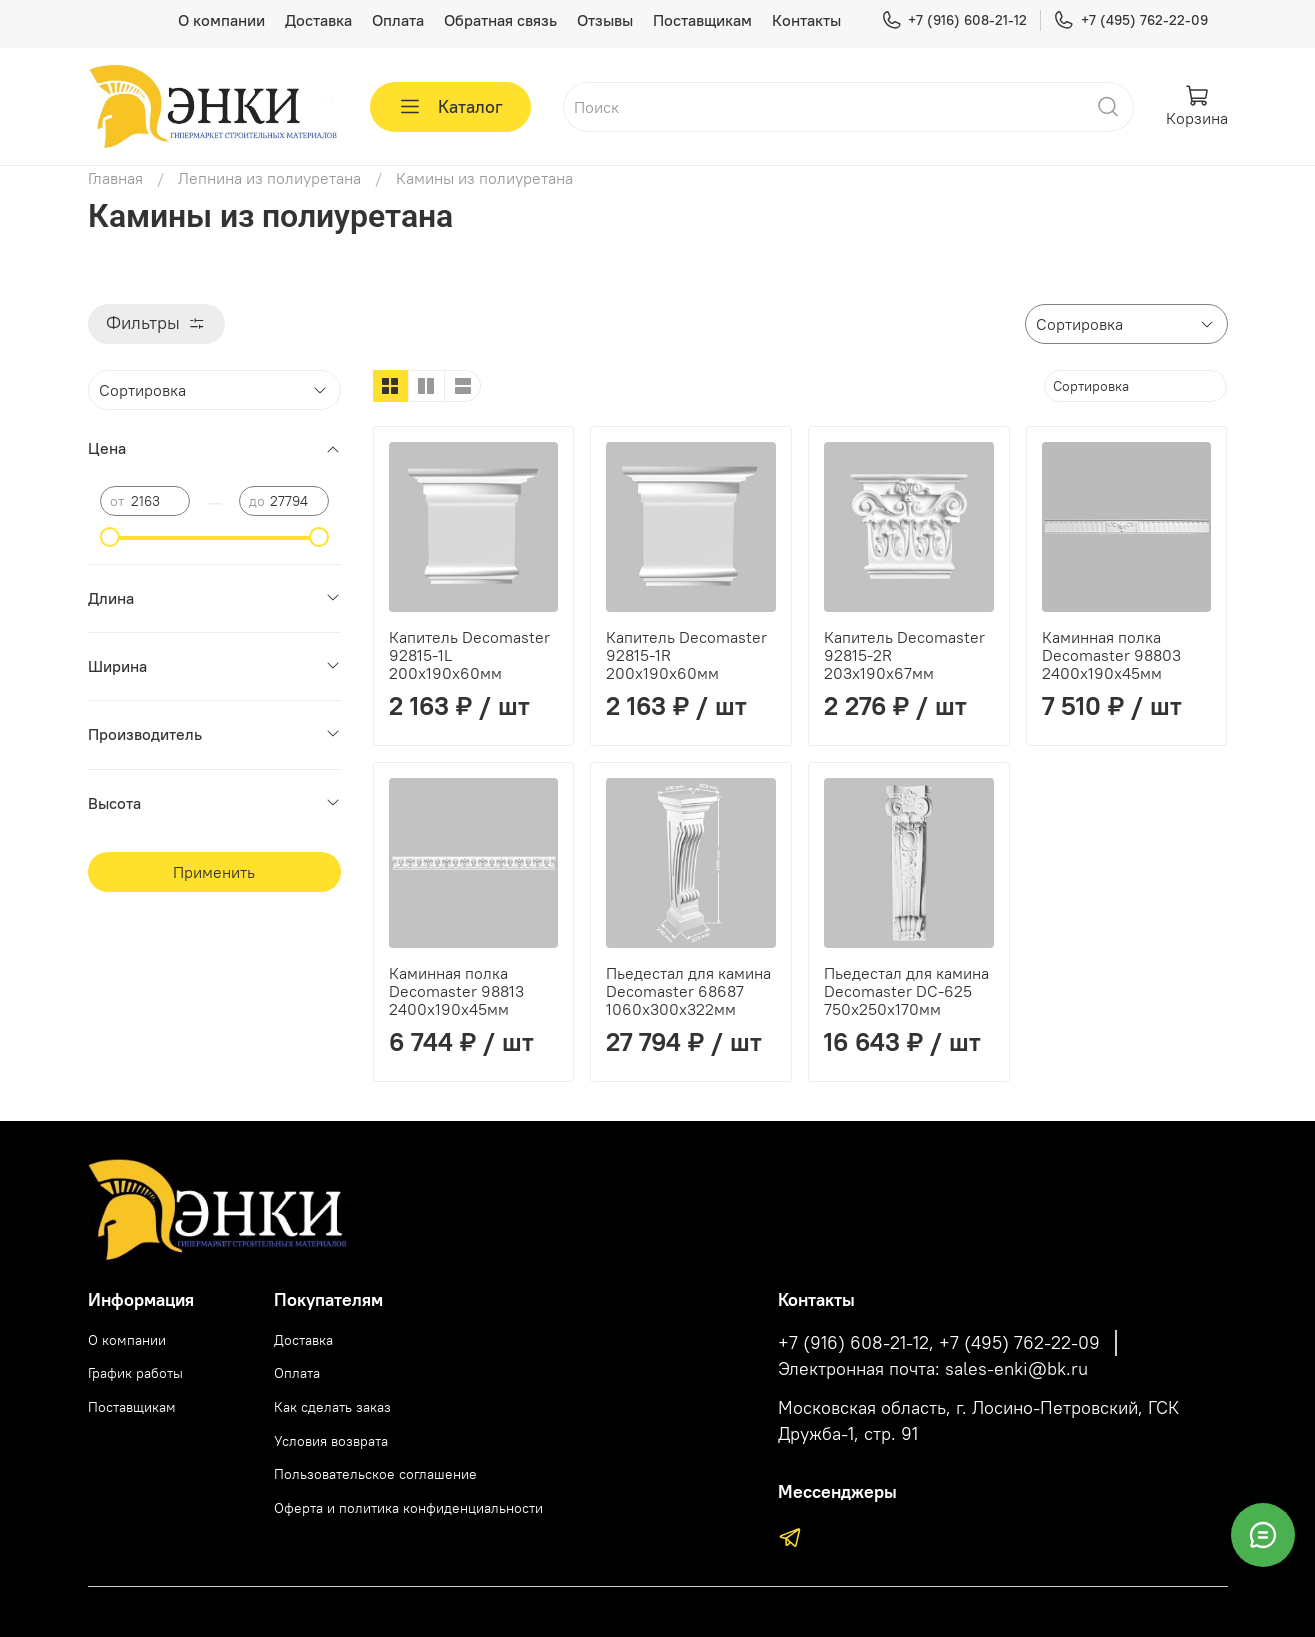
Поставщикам (702, 20)
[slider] (110, 537)
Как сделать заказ (332, 1407)
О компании (221, 20)
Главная (115, 178)
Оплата (398, 20)
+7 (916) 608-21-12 (954, 20)
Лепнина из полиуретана (269, 178)
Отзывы (605, 20)
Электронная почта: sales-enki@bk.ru (933, 1369)
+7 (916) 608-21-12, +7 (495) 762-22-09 (939, 1343)
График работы (135, 1373)
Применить (214, 872)
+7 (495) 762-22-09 (1130, 20)
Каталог (450, 107)
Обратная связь (500, 20)
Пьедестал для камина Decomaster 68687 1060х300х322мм (688, 991)
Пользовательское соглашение (375, 1474)
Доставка (318, 20)
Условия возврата (331, 1441)
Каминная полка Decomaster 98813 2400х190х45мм (456, 991)
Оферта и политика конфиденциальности (408, 1508)
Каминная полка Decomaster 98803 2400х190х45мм (1111, 655)
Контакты (806, 20)
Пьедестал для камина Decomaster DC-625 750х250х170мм (906, 991)
